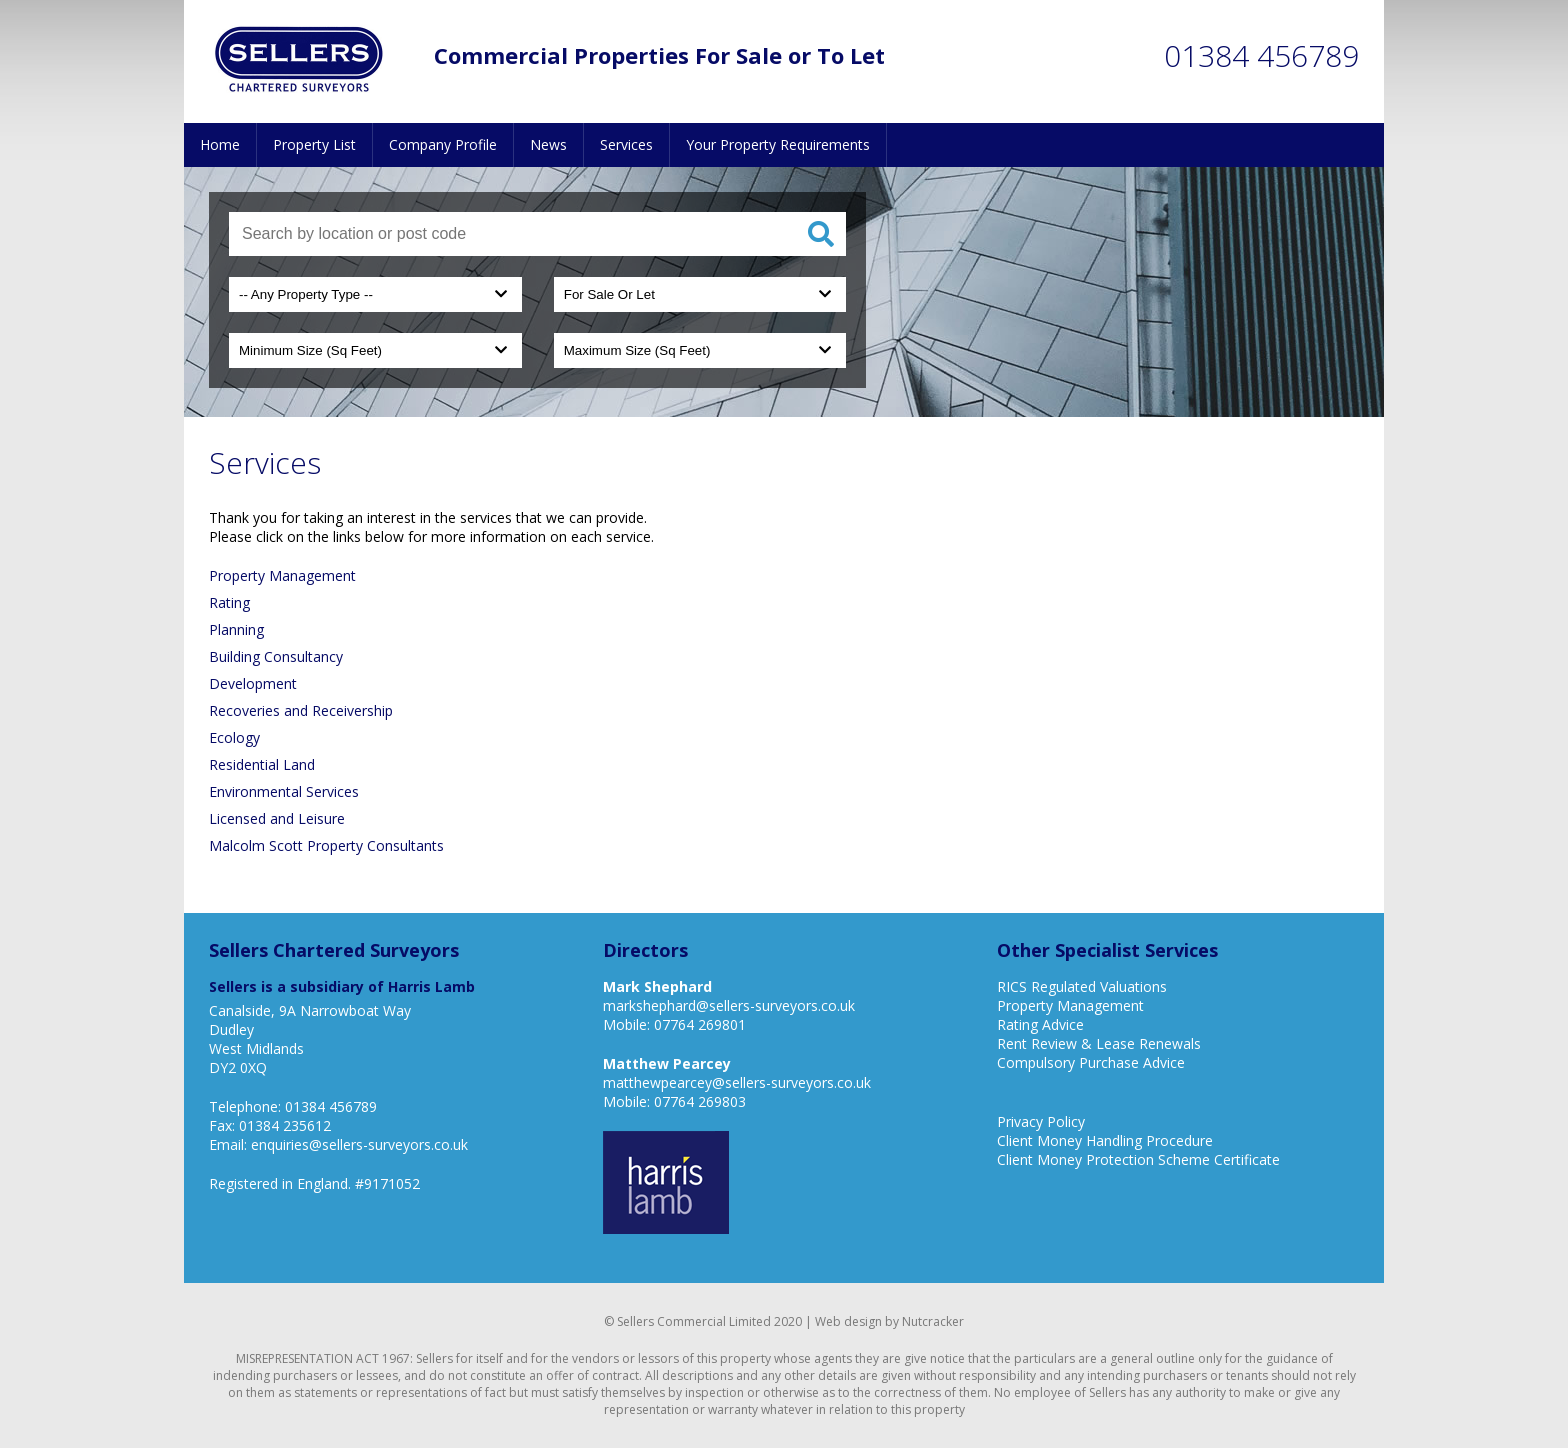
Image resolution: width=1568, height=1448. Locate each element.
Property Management (282, 575)
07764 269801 (700, 1024)
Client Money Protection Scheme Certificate (1138, 1159)
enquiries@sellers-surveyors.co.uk (359, 1144)
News (548, 144)
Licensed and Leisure (277, 818)
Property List (314, 144)
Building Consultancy (276, 656)
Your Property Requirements (778, 144)
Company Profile (443, 144)
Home (220, 144)
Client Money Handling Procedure (1105, 1140)
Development (253, 683)
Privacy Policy (1041, 1121)
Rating (229, 602)
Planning (236, 629)
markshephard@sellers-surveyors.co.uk (729, 1005)
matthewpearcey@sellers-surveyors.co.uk (737, 1082)
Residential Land (262, 764)
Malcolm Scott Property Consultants (326, 845)
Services (626, 144)
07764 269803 (700, 1101)
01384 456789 (1261, 55)
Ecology (234, 737)
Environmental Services (284, 791)
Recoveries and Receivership (301, 710)
